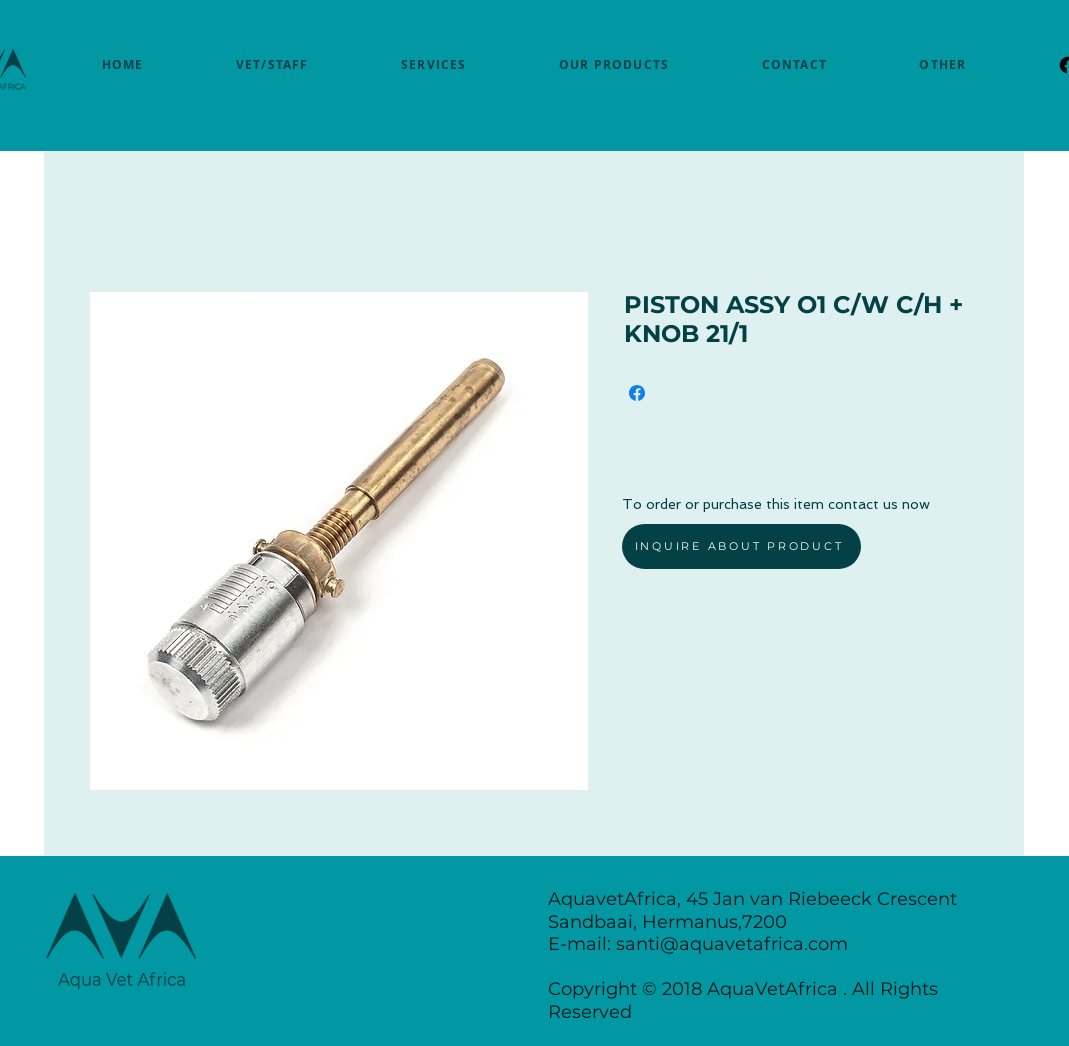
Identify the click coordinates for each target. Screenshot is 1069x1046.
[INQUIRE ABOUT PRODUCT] (741, 546)
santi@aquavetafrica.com (732, 944)
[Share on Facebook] (637, 393)
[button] (942, 64)
